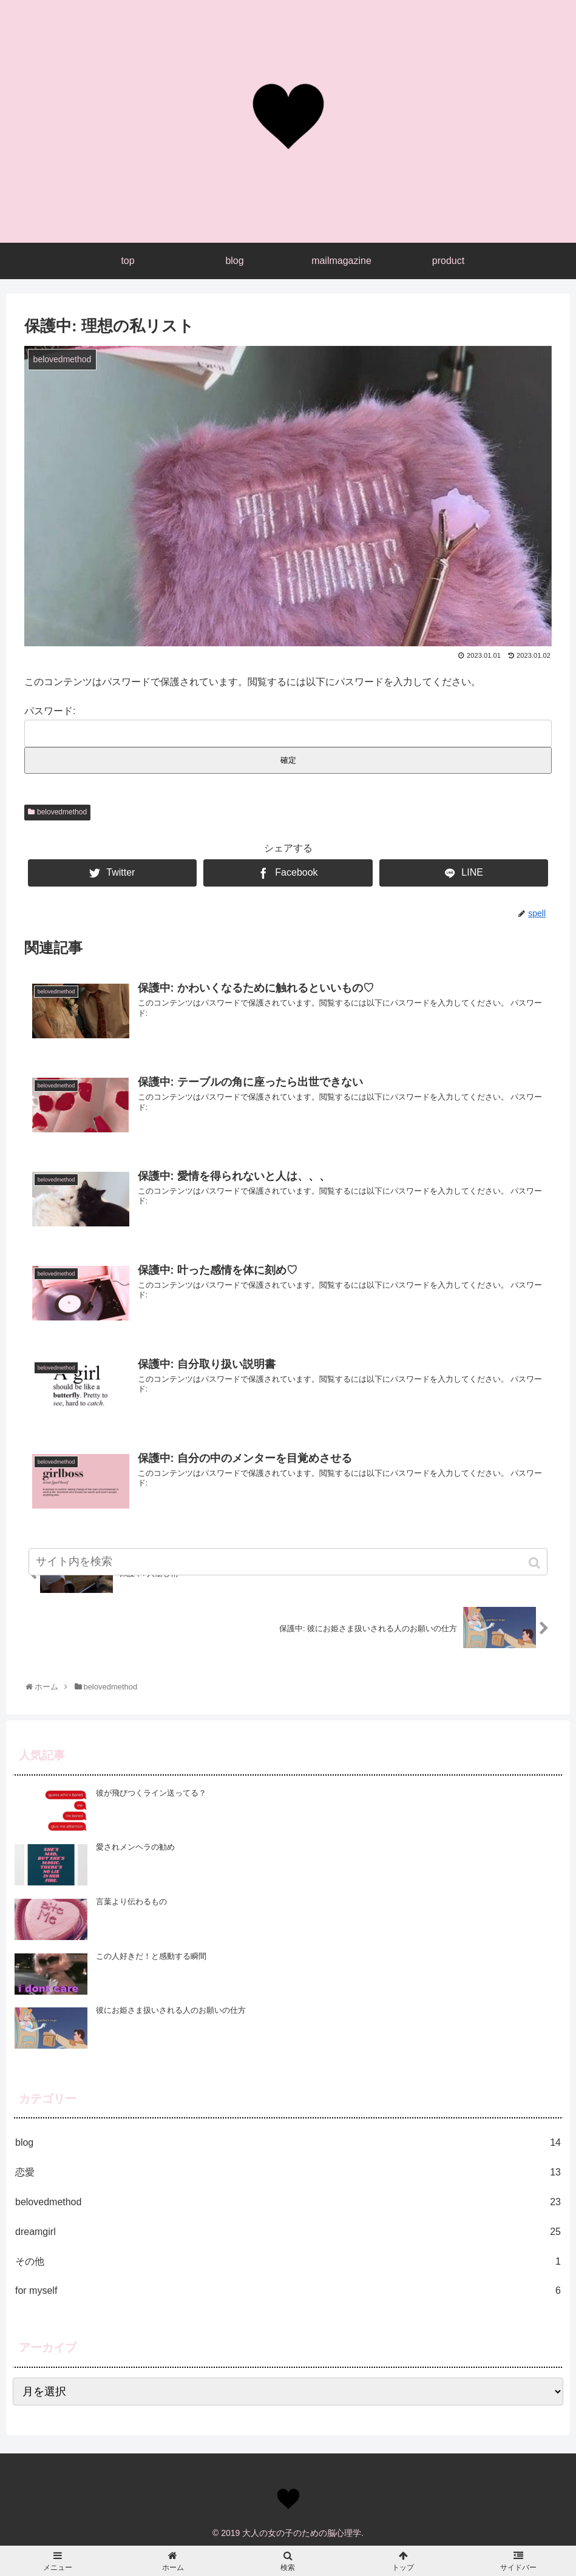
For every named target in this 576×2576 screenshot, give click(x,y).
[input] (288, 1561)
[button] (535, 1563)
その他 (288, 2262)
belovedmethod (62, 812)
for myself (288, 2291)
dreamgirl (288, 2232)
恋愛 (288, 2173)
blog (288, 2143)
